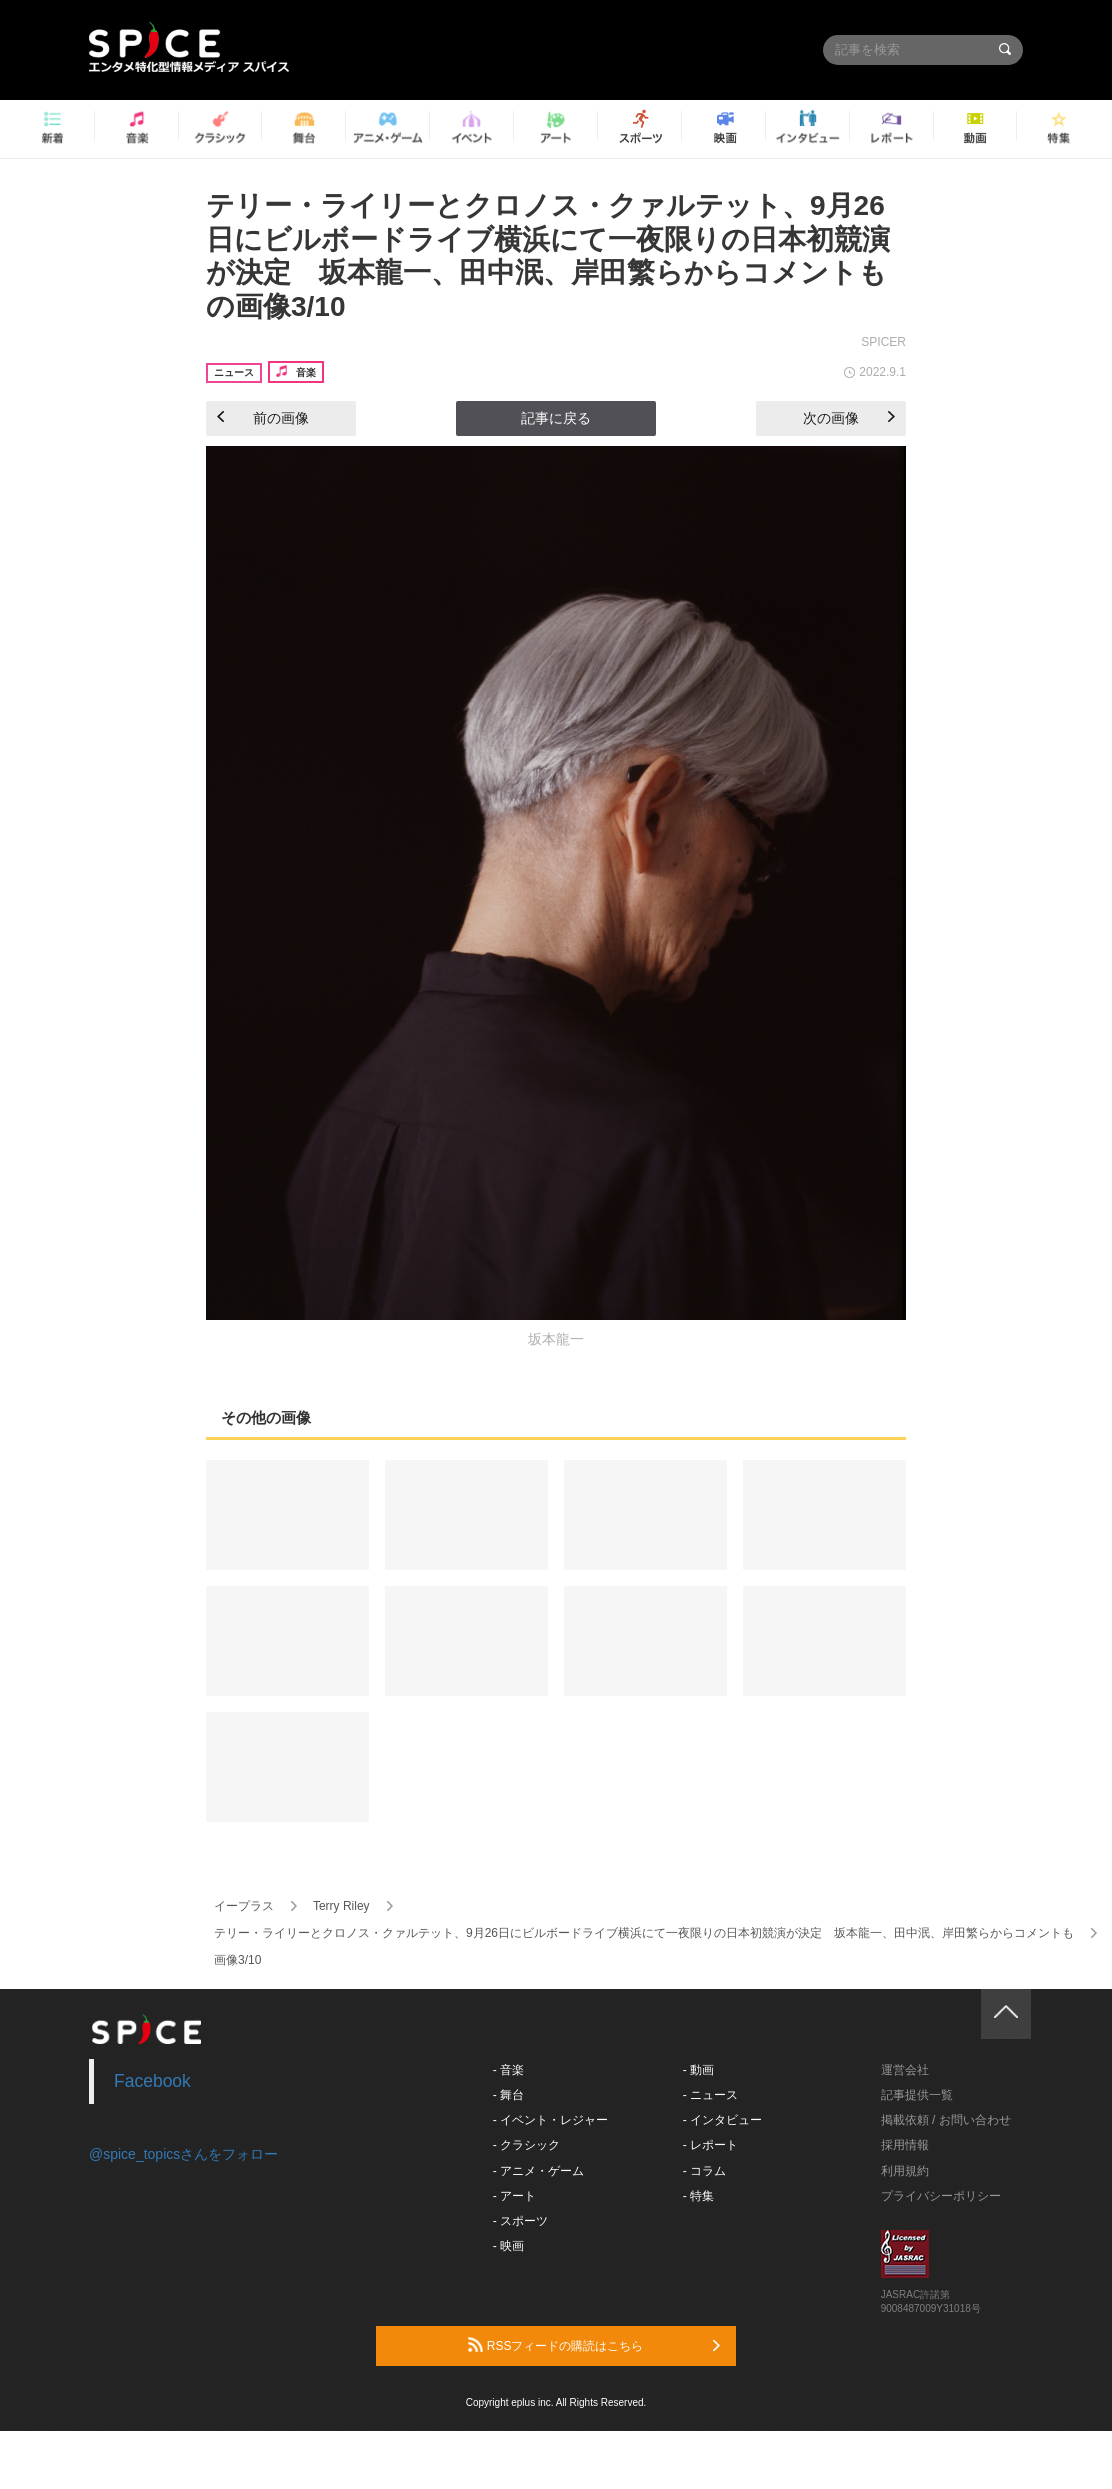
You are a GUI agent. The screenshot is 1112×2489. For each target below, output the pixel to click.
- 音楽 (508, 2070)
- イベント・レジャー (550, 2120)
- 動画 (698, 2070)
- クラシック (526, 2145)
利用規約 (905, 2171)
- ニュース (710, 2095)
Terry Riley (341, 1906)
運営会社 (905, 2070)
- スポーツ (520, 2221)
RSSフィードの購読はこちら (594, 2345)
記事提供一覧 (917, 2095)
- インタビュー (722, 2120)
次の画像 (849, 418)
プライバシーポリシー (941, 2196)
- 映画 (508, 2246)
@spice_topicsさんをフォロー (183, 2154)
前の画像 (263, 418)
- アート (514, 2196)
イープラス (244, 1906)
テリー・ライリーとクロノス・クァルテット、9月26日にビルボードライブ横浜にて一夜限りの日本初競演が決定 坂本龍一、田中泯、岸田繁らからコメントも (644, 1933)
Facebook (152, 2081)
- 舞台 (508, 2095)
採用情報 (905, 2145)
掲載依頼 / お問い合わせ (946, 2120)
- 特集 (698, 2196)
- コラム (704, 2171)
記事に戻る (556, 418)
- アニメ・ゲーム (538, 2171)
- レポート (710, 2145)
